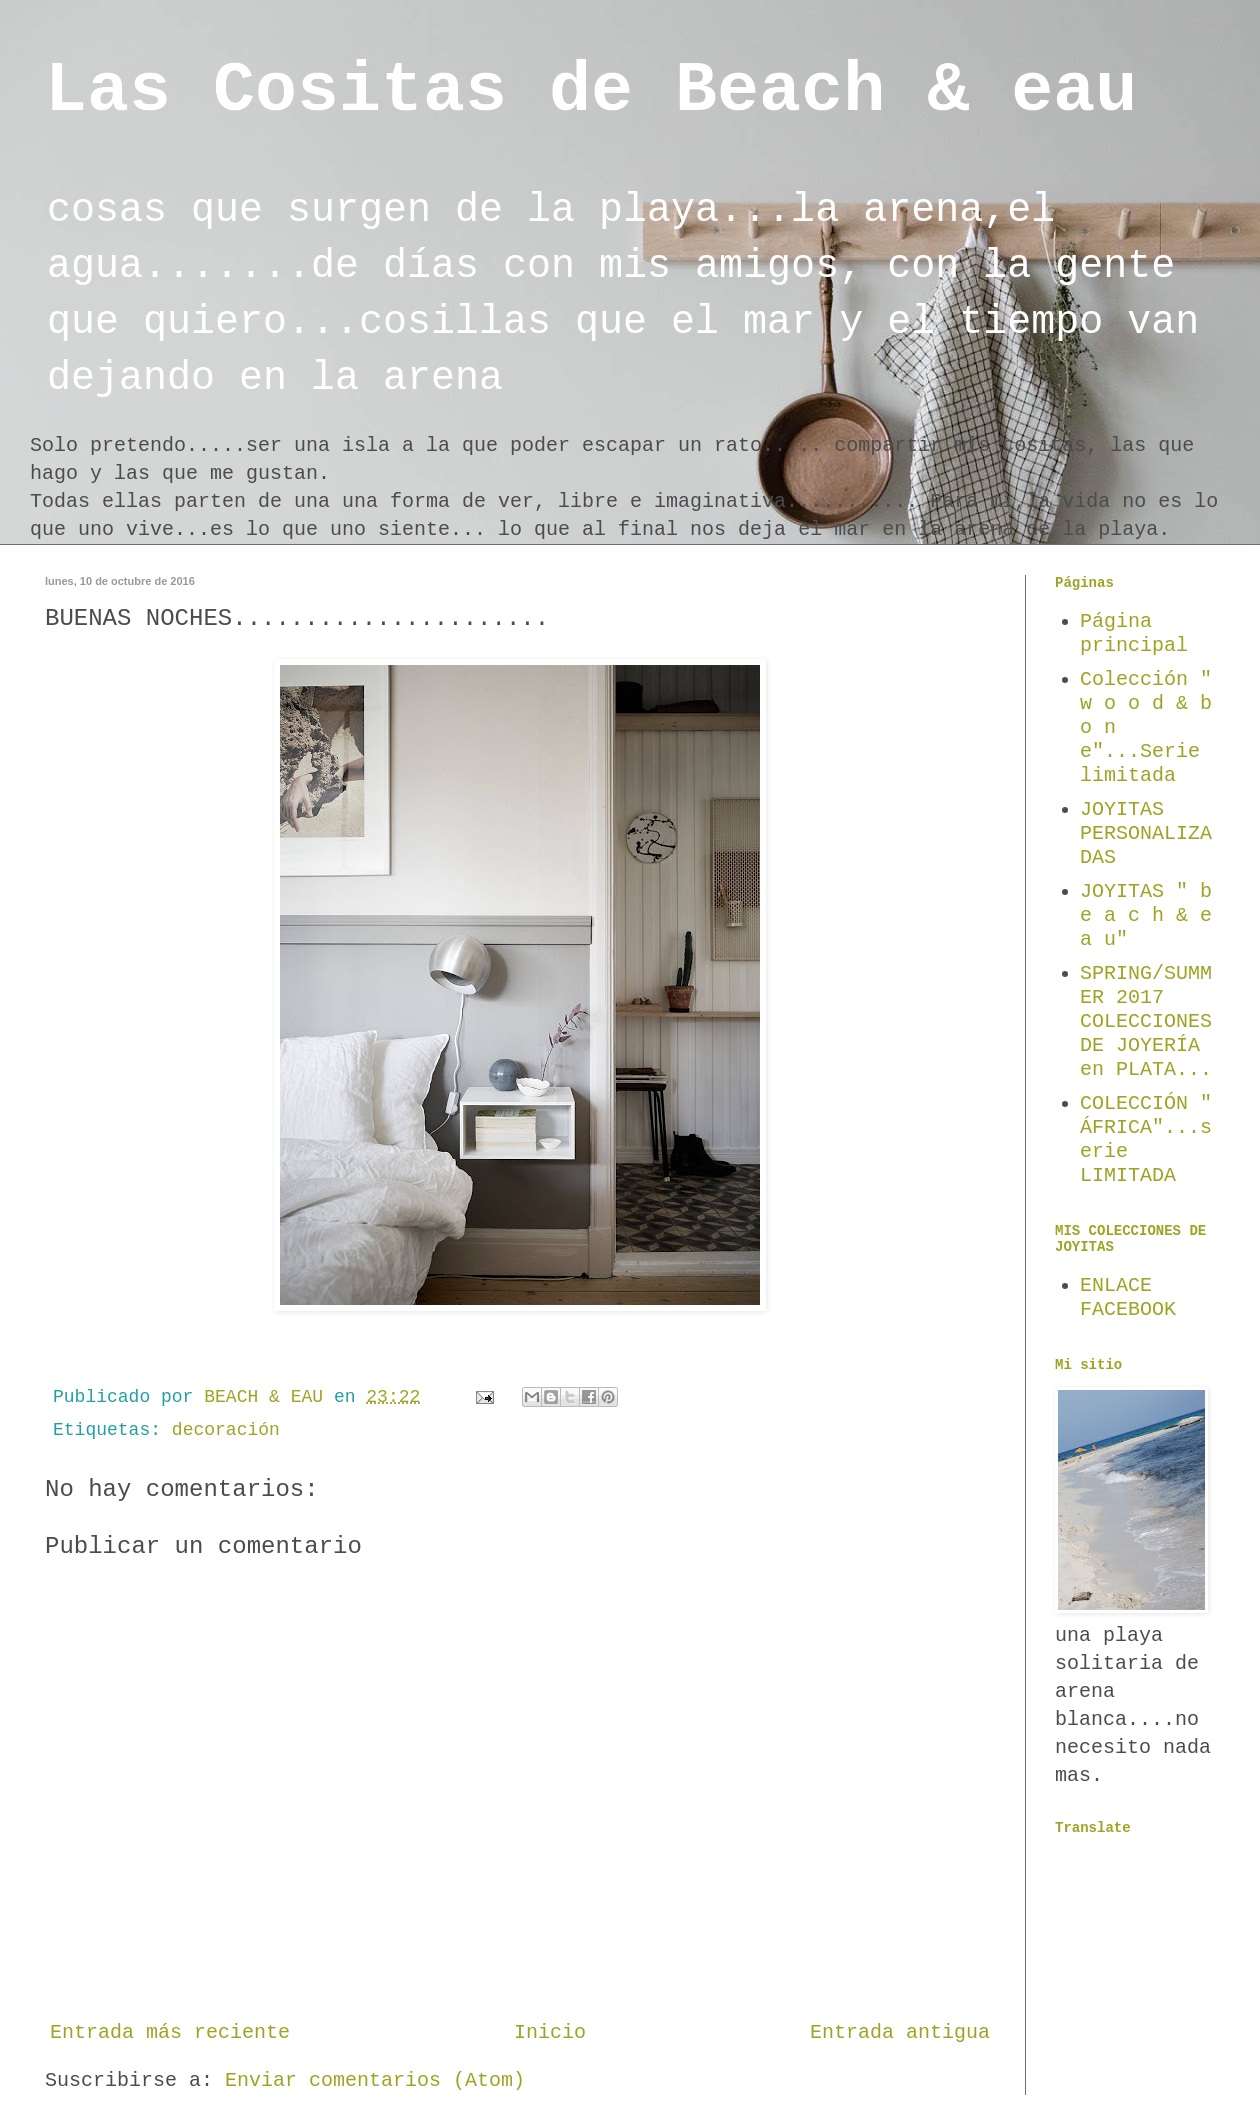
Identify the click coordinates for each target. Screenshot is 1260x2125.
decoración (226, 1430)
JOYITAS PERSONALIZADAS (1146, 833)
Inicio (550, 2032)
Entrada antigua (900, 2032)
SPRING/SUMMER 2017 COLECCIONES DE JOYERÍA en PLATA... (1146, 1021)
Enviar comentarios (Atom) (375, 2080)
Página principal (1134, 633)
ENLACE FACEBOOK (1128, 1297)
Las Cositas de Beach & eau (591, 91)
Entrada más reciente (170, 2032)
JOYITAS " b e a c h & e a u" (1146, 915)
